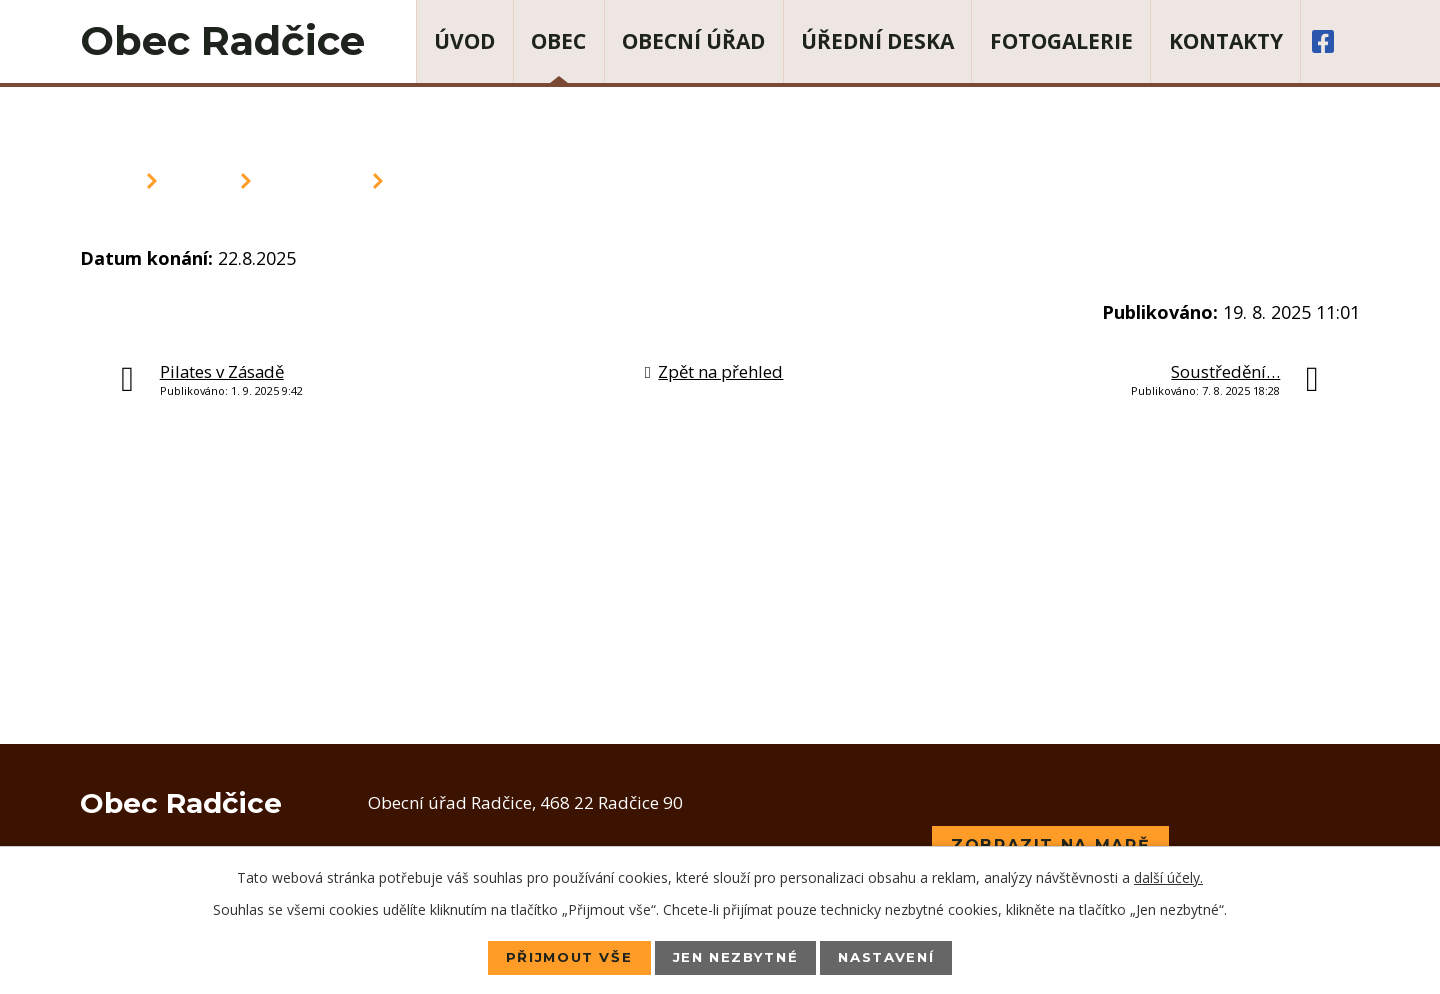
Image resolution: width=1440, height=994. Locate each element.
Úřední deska (877, 41)
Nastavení (895, 957)
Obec (558, 41)
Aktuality (311, 181)
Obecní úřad (693, 41)
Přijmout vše (559, 957)
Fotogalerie (1061, 41)
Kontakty (1226, 41)
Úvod (464, 41)
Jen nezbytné (735, 957)
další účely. (1168, 876)
